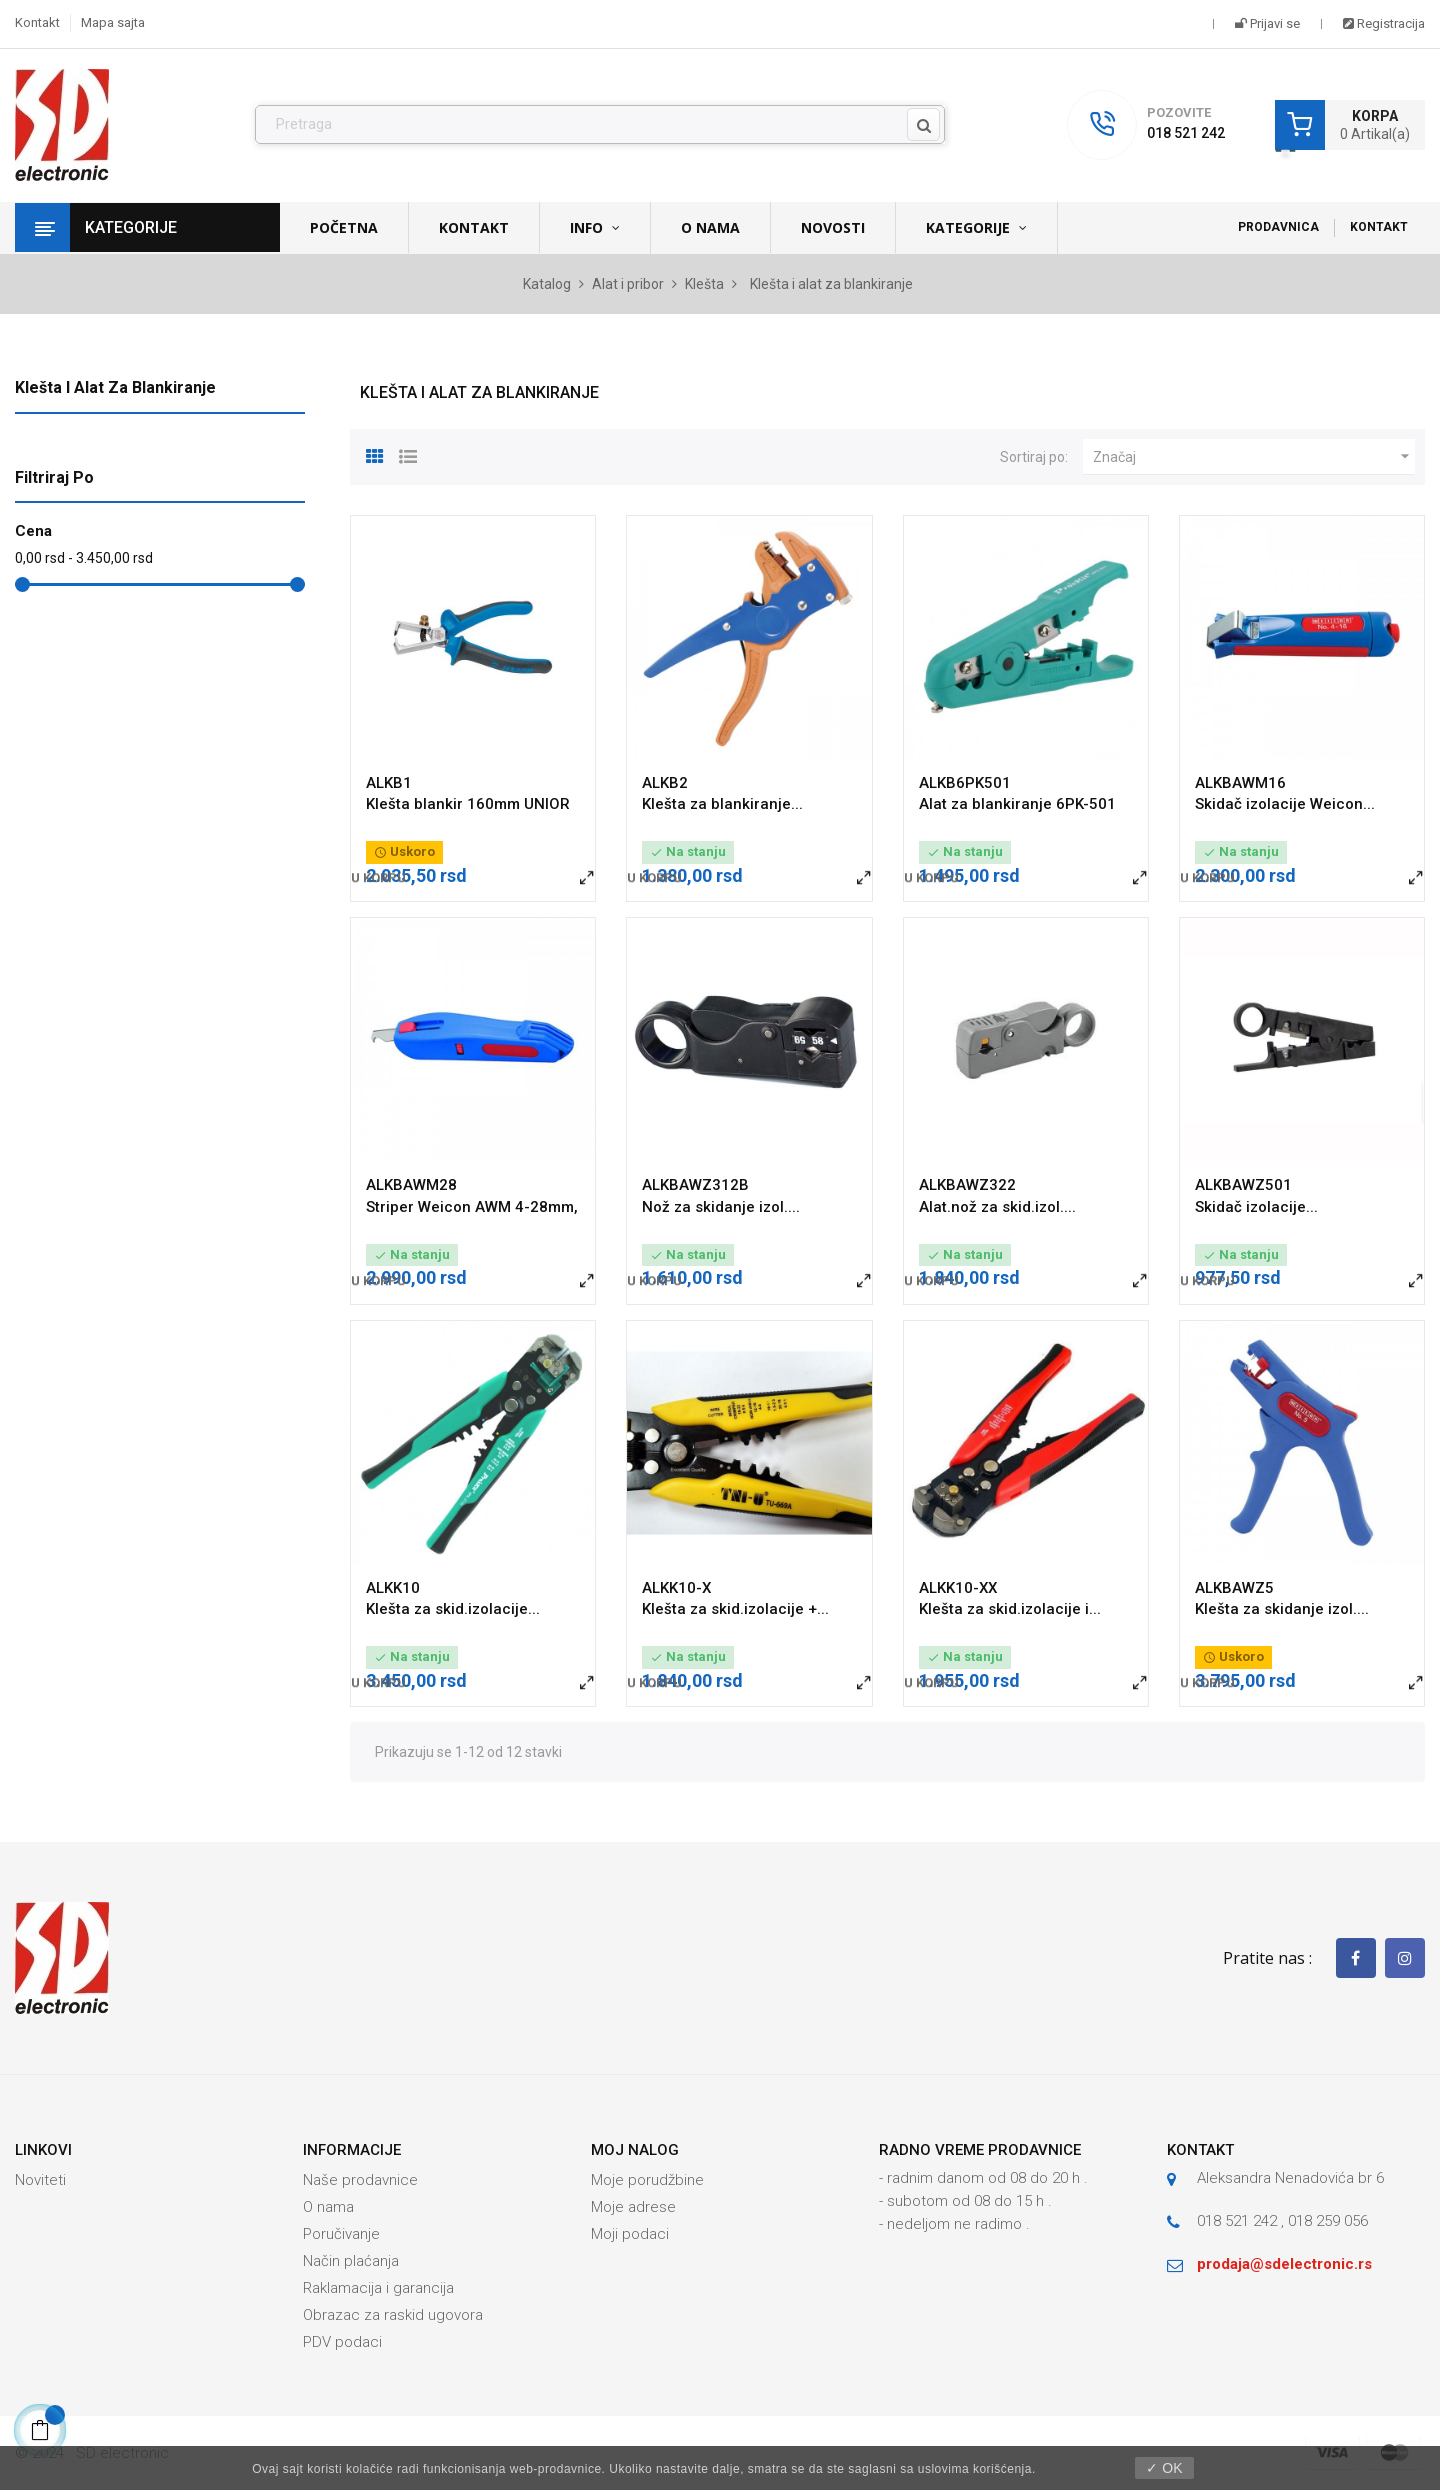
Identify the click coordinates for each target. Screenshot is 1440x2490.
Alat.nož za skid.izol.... (997, 1207)
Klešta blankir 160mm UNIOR (468, 804)
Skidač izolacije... (1256, 1207)
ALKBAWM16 (1240, 783)
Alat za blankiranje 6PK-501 (1017, 804)
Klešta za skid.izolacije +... (735, 1609)
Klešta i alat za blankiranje (115, 387)
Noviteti (40, 2180)
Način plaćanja (351, 2261)
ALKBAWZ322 (967, 1185)
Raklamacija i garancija (378, 2288)
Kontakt (37, 22)
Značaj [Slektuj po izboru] (1254, 457)
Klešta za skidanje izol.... (1282, 1609)
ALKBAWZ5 (1234, 1588)
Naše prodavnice (360, 2180)
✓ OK (1164, 2468)
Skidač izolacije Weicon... (1285, 804)
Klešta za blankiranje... (722, 804)
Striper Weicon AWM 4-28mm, (472, 1207)
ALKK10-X (676, 1588)
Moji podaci (630, 2234)
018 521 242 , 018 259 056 (1282, 2221)
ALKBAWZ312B (695, 1185)
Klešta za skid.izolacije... (453, 1609)
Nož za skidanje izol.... (721, 1207)
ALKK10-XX (958, 1588)
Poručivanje (341, 2234)
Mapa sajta (113, 22)
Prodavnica (1278, 227)
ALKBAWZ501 (1243, 1185)
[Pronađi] (600, 125)
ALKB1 (389, 783)
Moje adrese (633, 2207)
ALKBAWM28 (411, 1185)
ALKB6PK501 (965, 783)
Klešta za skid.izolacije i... (1010, 1609)
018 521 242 (1186, 133)
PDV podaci (342, 2342)
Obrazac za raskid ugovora (393, 2315)
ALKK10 (393, 1588)
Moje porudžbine (647, 2180)
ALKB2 (665, 783)
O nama (328, 2207)
